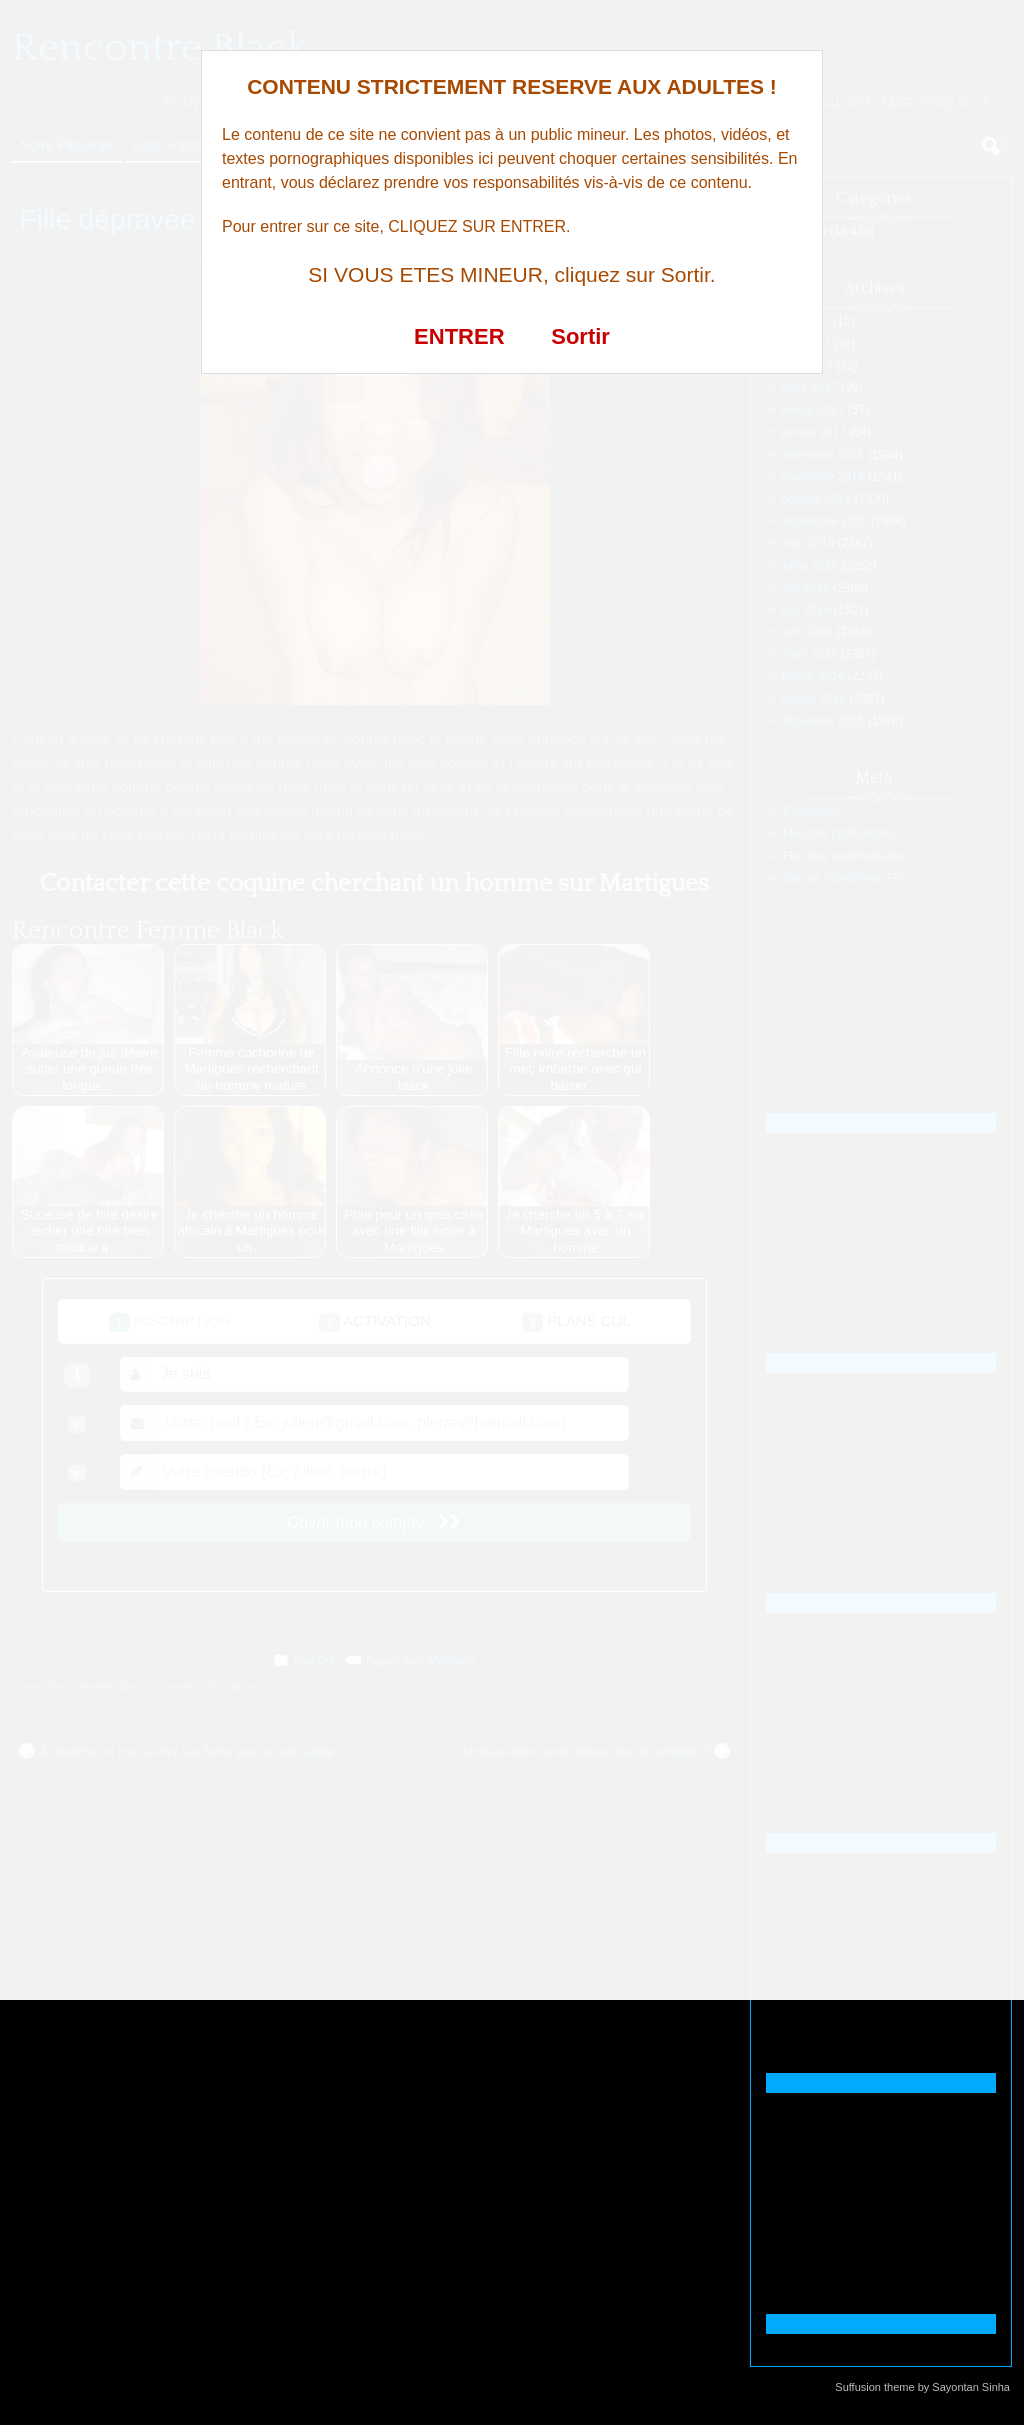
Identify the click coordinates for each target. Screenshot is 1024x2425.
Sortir (580, 336)
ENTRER (459, 336)
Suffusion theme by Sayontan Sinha (922, 2387)
